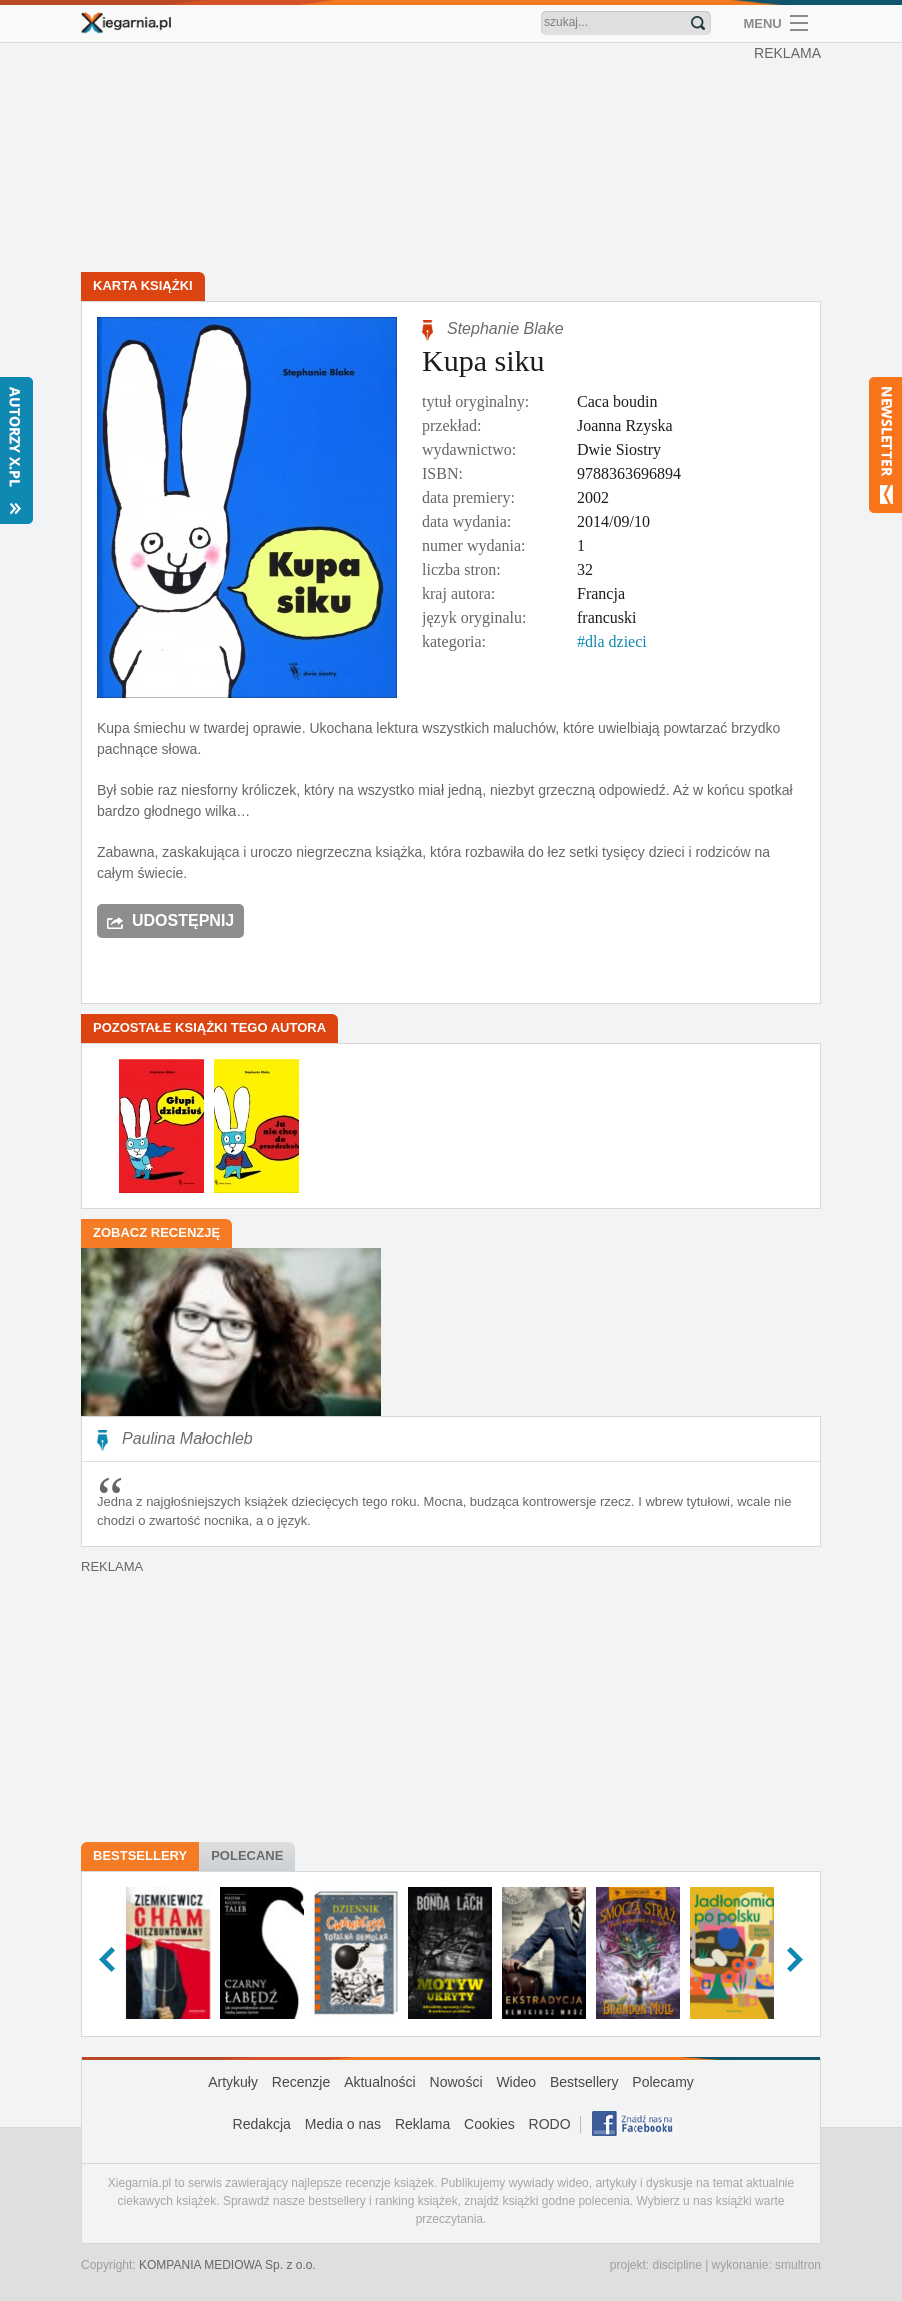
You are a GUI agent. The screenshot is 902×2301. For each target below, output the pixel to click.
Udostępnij (183, 920)
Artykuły (233, 2082)
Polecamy (662, 2082)
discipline (676, 2265)
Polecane (247, 1855)
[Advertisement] (456, 160)
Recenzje (301, 2082)
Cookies (489, 2124)
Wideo (516, 2082)
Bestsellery (140, 1855)
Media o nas (343, 2124)
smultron (798, 2265)
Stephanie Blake (505, 328)
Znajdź (698, 23)
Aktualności (380, 2082)
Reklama (422, 2124)
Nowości (456, 2082)
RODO (550, 2124)
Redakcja (262, 2124)
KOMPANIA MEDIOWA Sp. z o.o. (227, 2265)
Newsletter (885, 445)
